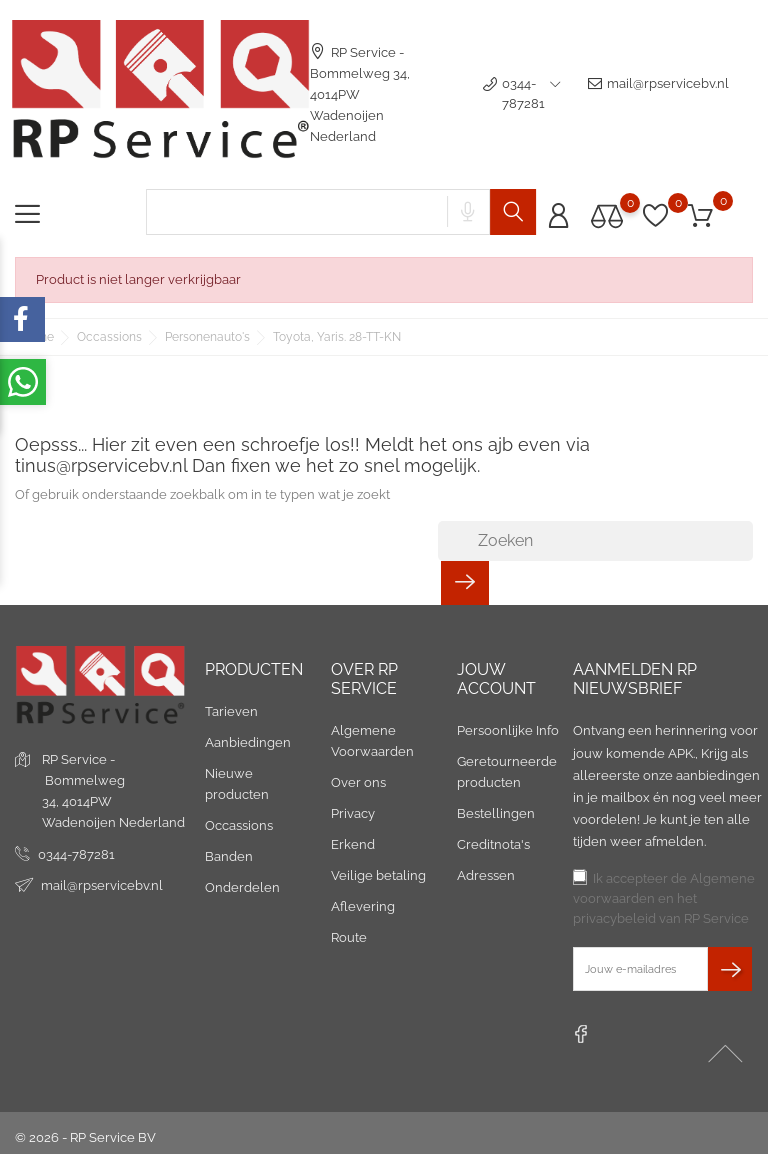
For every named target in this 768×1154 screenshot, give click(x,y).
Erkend (353, 844)
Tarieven (231, 711)
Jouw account (496, 679)
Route (349, 937)
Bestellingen (496, 813)
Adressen (486, 875)
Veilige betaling (378, 875)
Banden (229, 856)
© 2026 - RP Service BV (85, 1137)
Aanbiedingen (248, 742)
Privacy (353, 813)
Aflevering (363, 906)
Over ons (358, 782)
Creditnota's (493, 844)
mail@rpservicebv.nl (658, 94)
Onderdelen (242, 887)
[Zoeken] (595, 541)
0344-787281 (76, 854)
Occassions (239, 825)
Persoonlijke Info (508, 730)
